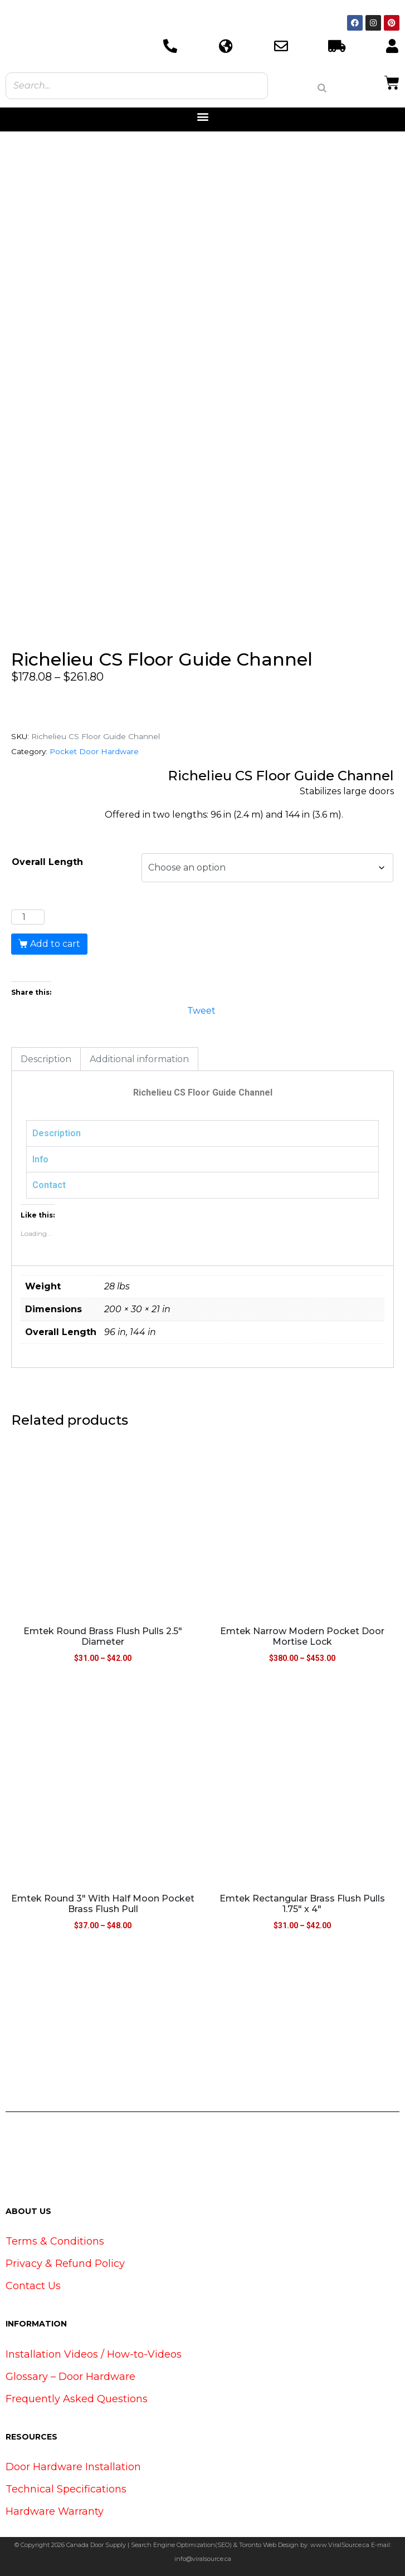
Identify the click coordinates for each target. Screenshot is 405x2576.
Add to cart (55, 943)
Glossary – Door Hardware (70, 2376)
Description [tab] (46, 1059)
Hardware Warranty (55, 2511)
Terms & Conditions (55, 2241)
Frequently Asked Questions (77, 2399)
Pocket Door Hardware (94, 751)
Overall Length (47, 862)
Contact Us (33, 2286)
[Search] (322, 88)
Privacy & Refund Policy (65, 2263)
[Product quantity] (28, 917)
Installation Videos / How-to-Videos (94, 2354)
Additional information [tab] (139, 1059)
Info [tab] (40, 1159)
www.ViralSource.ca (339, 2545)
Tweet (201, 1009)
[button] (202, 116)
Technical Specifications (66, 2489)
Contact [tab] (49, 1185)
